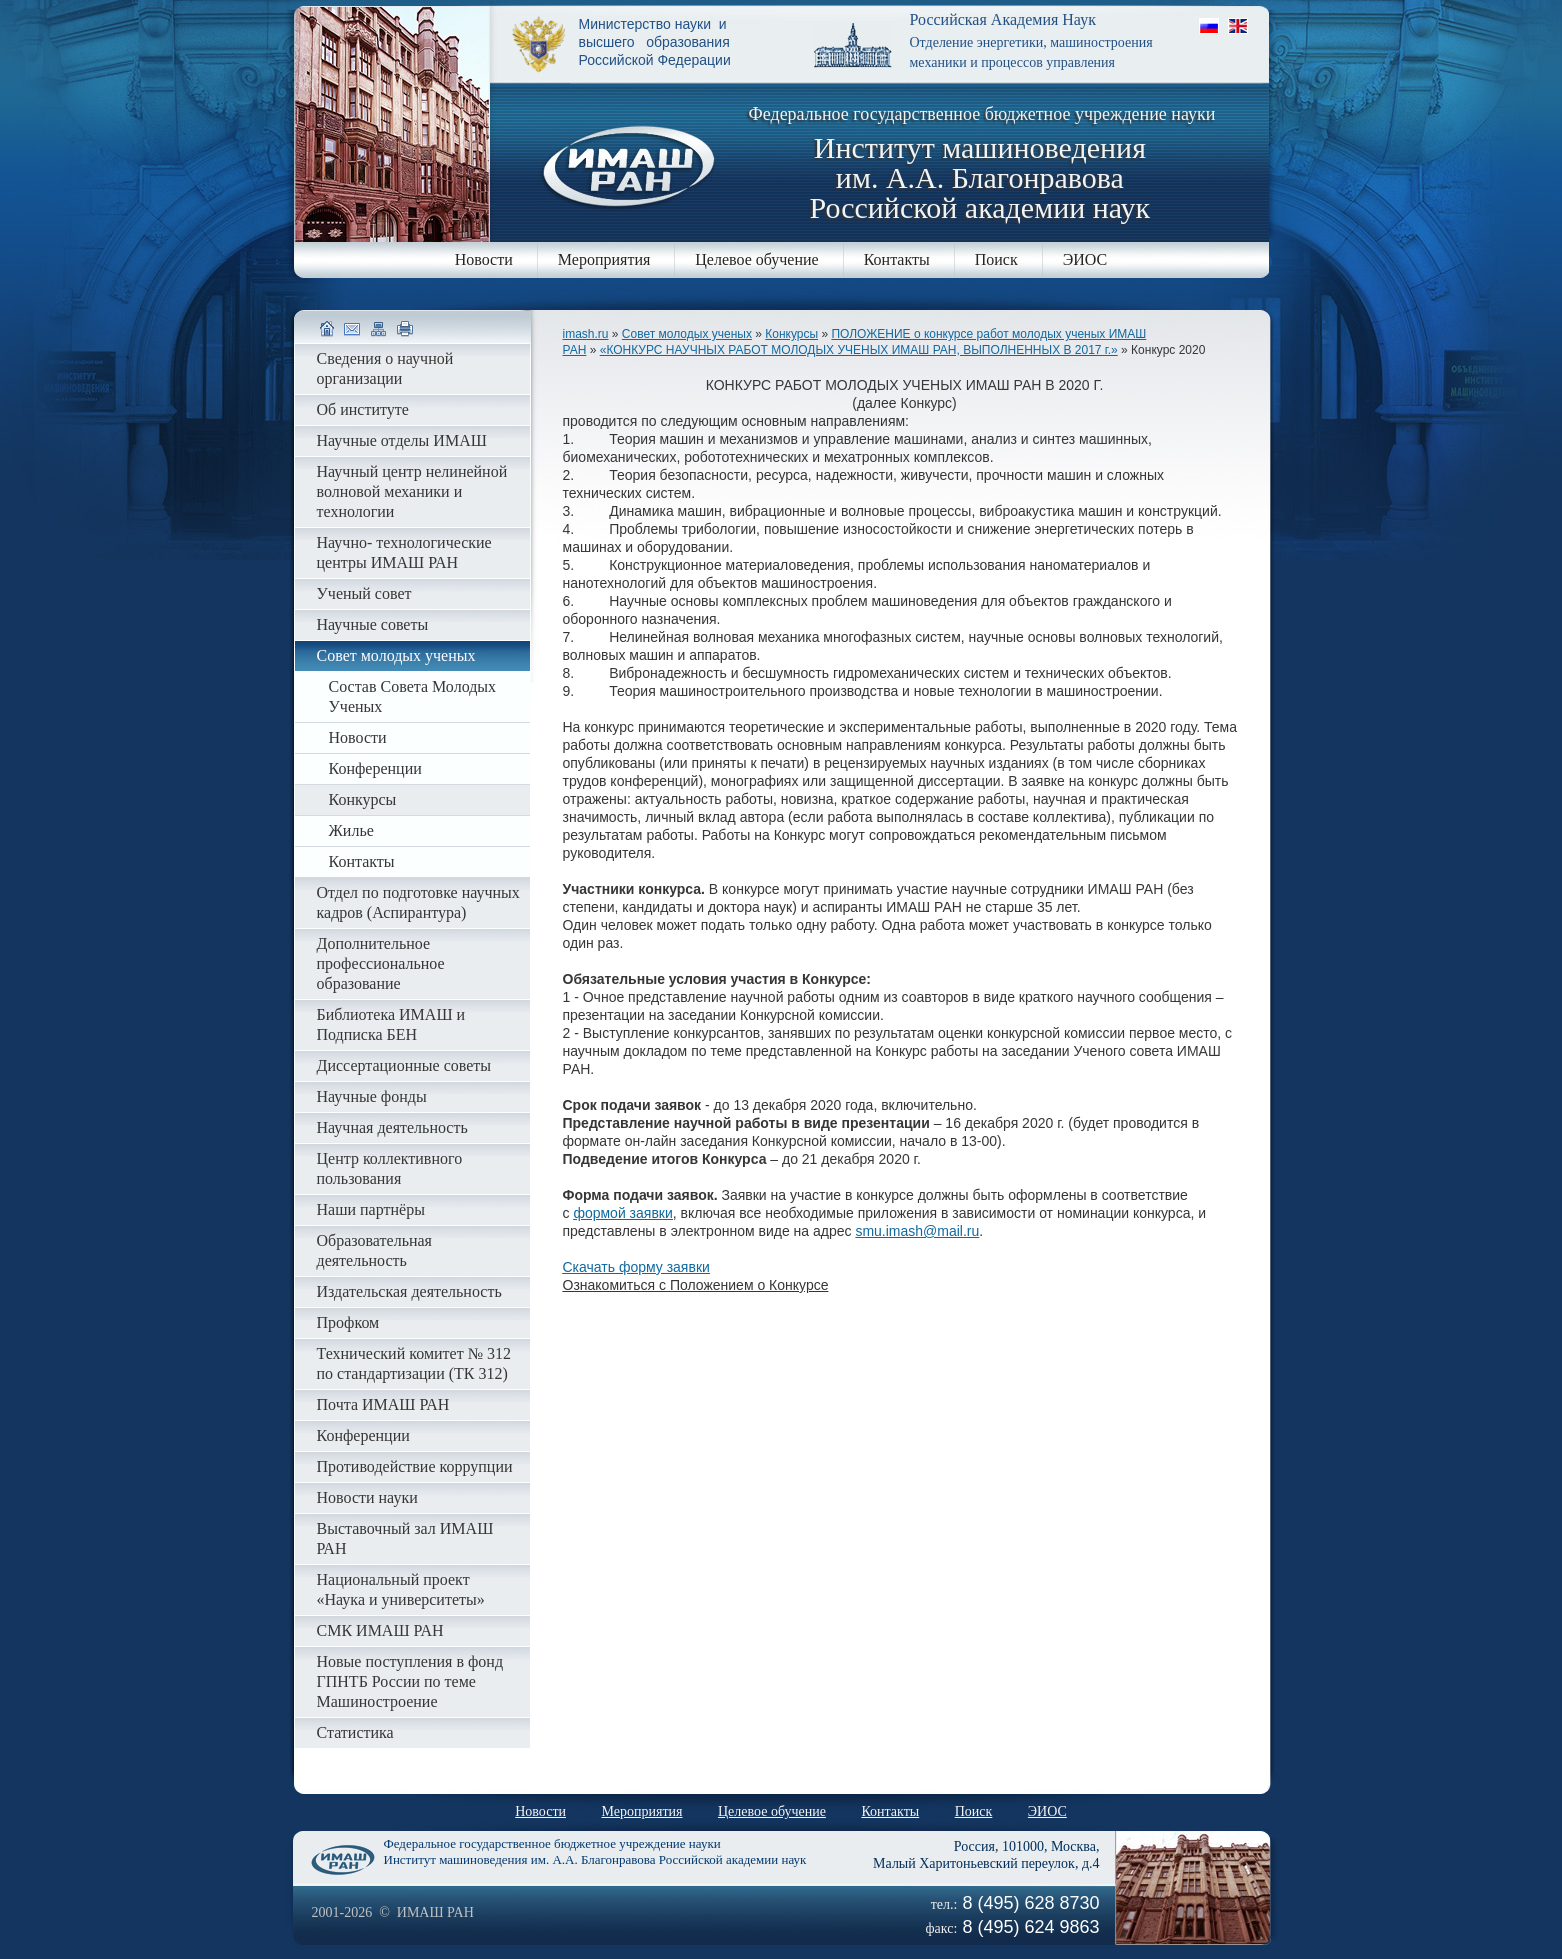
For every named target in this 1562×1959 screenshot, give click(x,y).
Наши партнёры (371, 1209)
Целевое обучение (756, 259)
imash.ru (586, 334)
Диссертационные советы (404, 1065)
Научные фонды (372, 1096)
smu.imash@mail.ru (917, 1231)
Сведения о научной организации (385, 368)
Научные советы (373, 624)
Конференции (375, 768)
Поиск (996, 259)
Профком (348, 1322)
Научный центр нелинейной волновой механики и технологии (412, 491)
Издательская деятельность (409, 1291)
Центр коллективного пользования (390, 1168)
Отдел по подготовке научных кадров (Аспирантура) (418, 902)
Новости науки (367, 1497)
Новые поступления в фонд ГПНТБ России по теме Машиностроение (410, 1681)
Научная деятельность (392, 1127)
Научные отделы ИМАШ (402, 440)
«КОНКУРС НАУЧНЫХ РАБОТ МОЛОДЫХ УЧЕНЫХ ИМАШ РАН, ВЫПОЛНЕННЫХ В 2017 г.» (859, 350)
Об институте (363, 409)
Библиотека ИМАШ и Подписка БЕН (391, 1024)
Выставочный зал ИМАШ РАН (405, 1538)
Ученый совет (364, 593)
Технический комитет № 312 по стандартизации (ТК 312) (414, 1363)
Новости (484, 259)
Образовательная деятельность (374, 1250)
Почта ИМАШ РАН (383, 1404)
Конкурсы (791, 334)
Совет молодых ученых (687, 334)
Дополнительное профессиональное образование (381, 963)
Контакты (897, 259)
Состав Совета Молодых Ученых (413, 696)
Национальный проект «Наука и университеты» (401, 1589)
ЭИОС (1085, 259)
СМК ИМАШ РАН (380, 1630)
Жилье (351, 830)
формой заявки (622, 1213)
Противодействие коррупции (415, 1466)
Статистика (355, 1732)
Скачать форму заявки (636, 1267)
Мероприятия (604, 259)
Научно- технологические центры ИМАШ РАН (404, 552)
